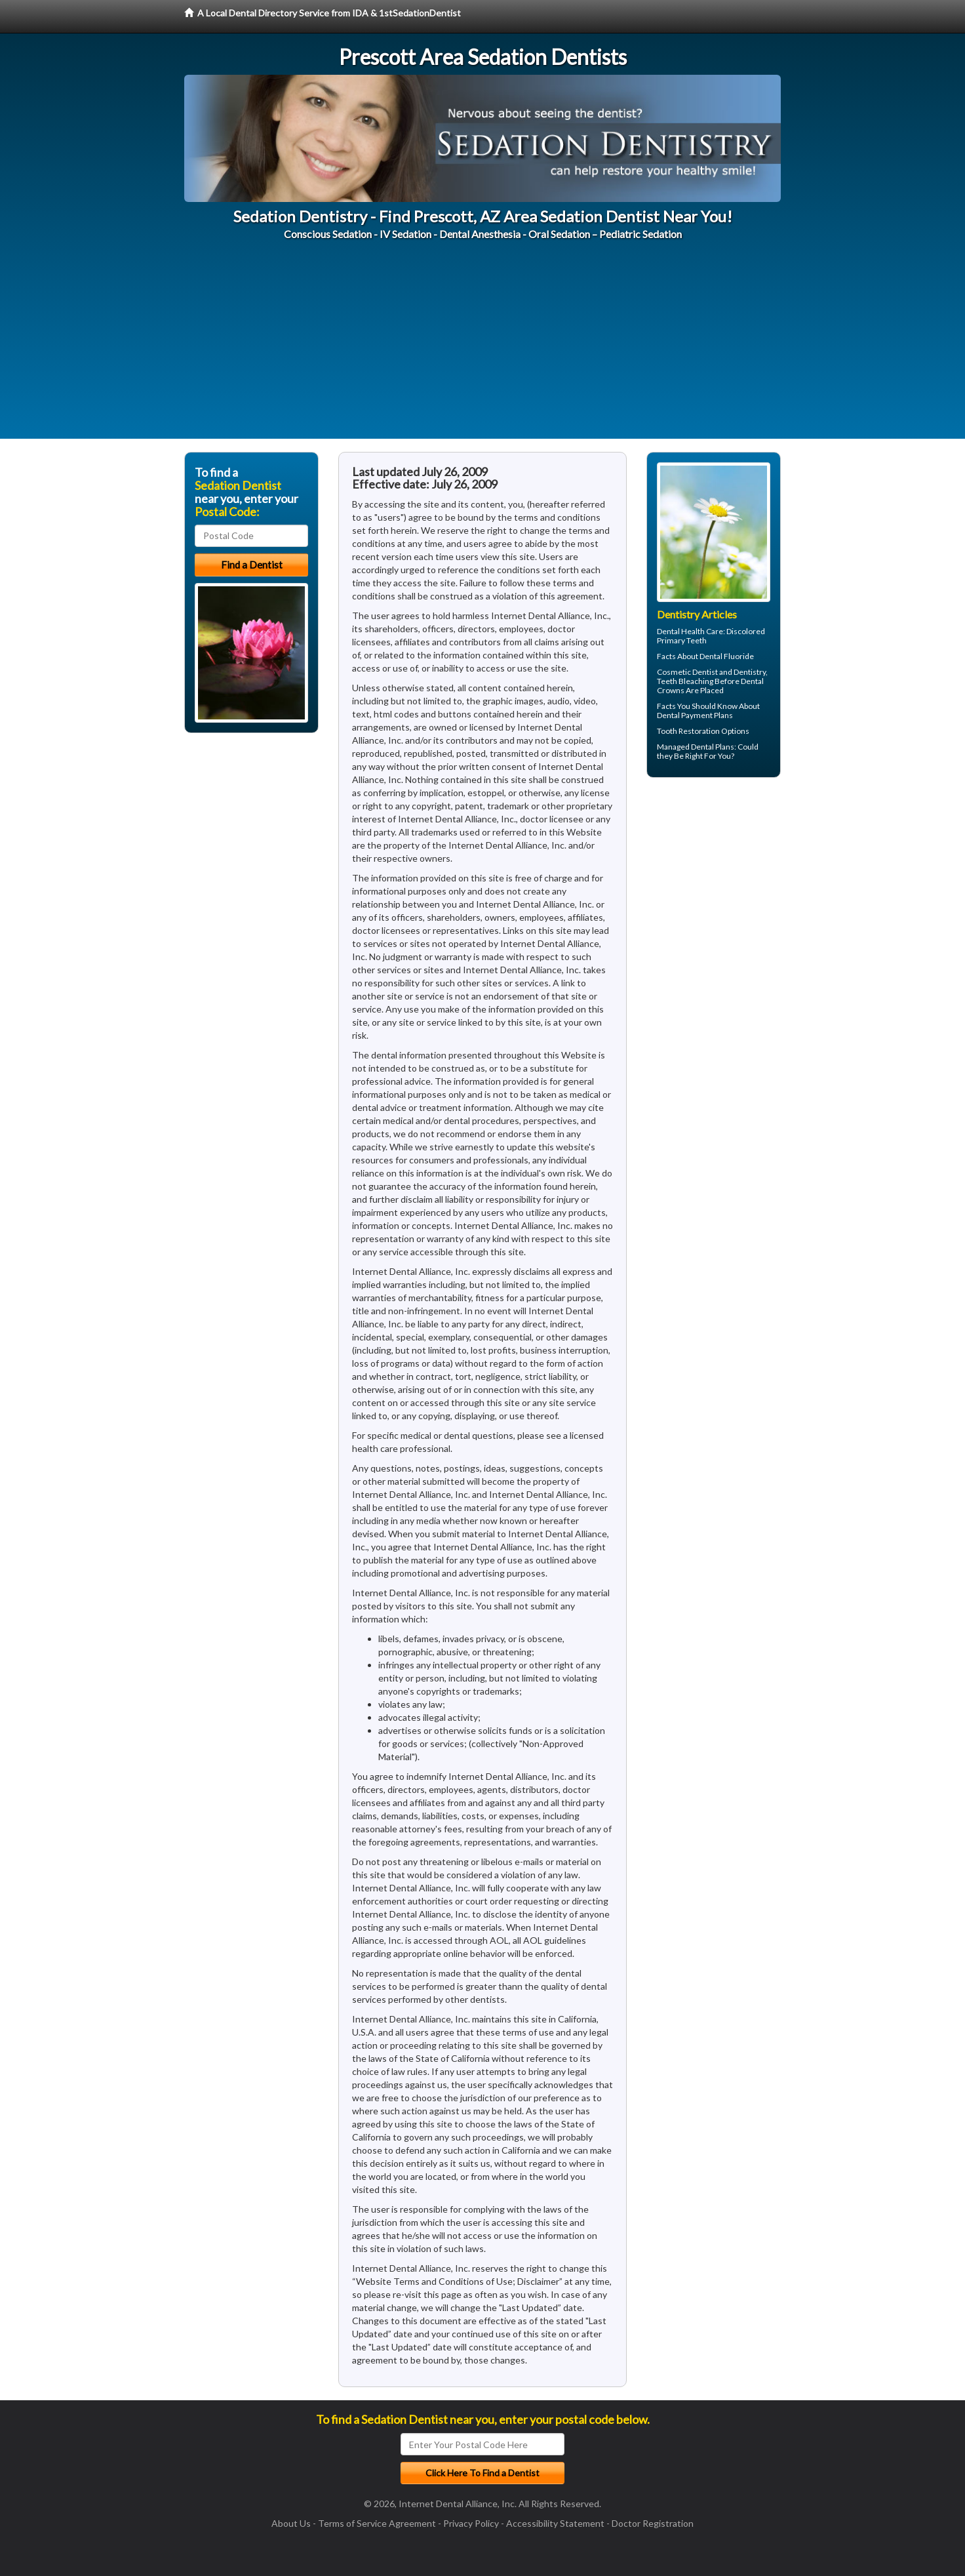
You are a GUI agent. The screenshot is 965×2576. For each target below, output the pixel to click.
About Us (291, 2523)
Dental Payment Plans (695, 715)
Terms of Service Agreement (377, 2523)
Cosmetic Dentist (687, 672)
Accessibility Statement (555, 2523)
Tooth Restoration (688, 731)
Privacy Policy (471, 2523)
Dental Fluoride (726, 656)
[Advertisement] (482, 347)
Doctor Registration (653, 2523)
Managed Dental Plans (695, 747)
